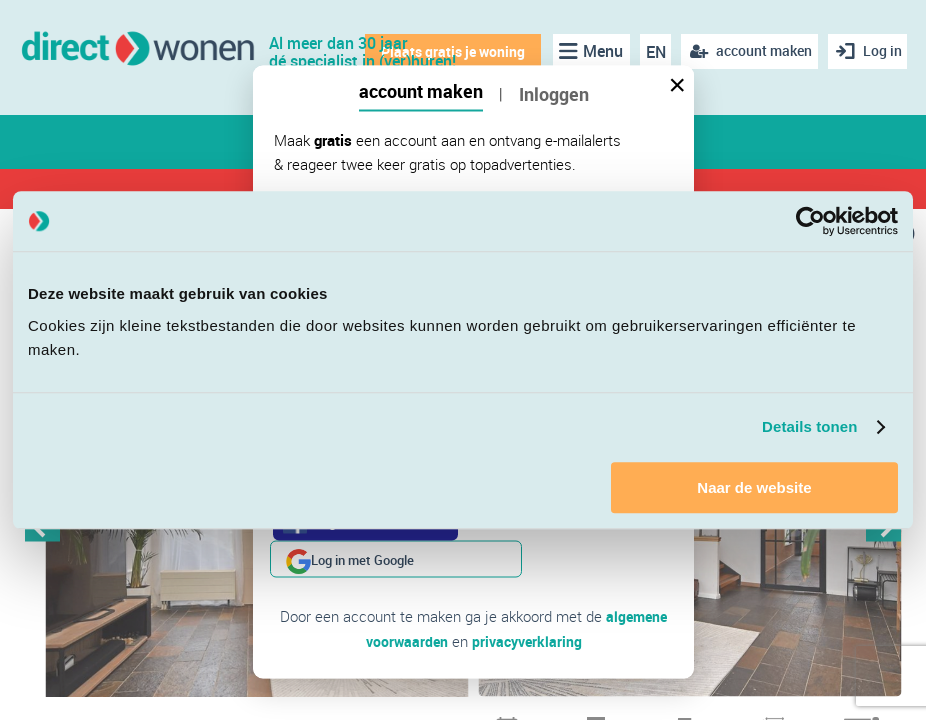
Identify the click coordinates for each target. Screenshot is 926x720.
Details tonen (809, 426)
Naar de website (754, 487)
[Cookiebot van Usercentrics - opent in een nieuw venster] (810, 221)
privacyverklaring (528, 603)
